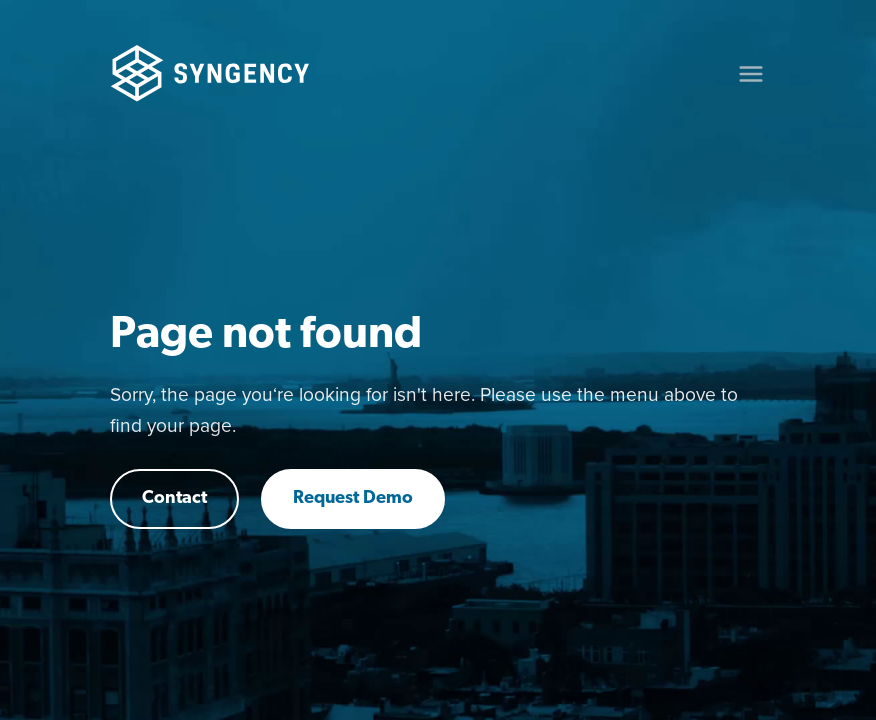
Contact (174, 498)
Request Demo (353, 498)
